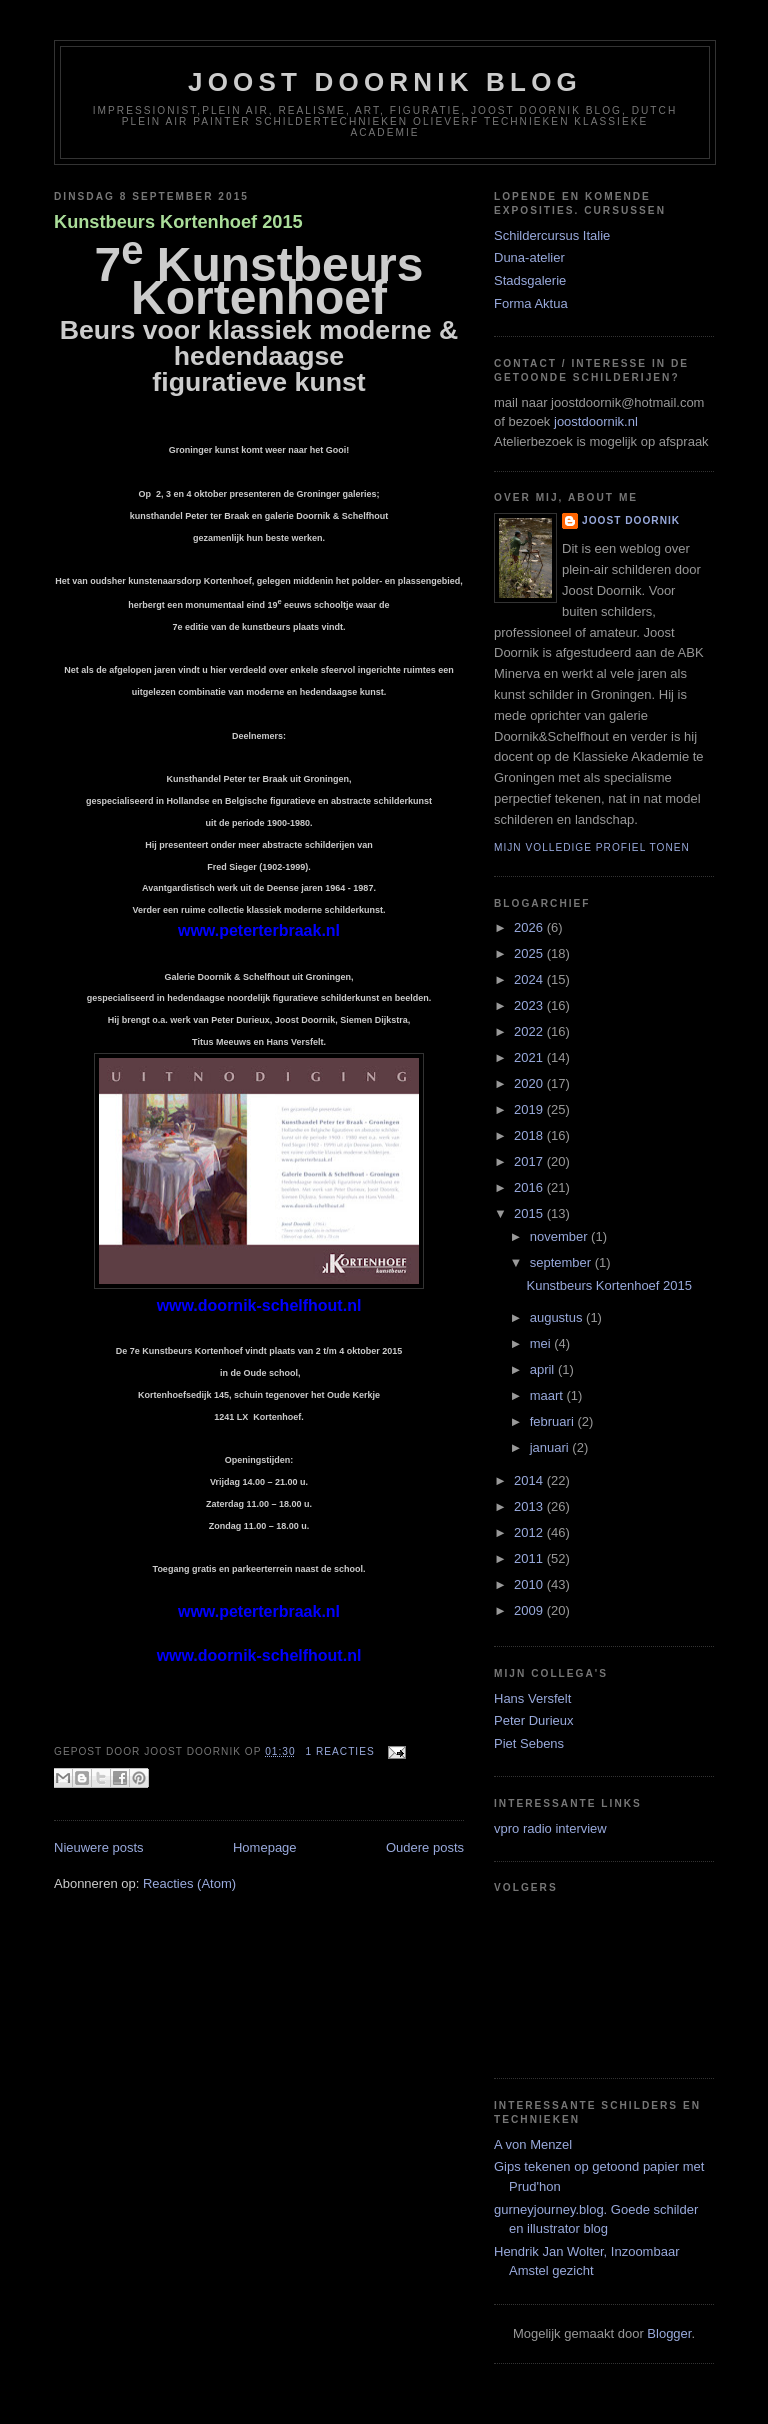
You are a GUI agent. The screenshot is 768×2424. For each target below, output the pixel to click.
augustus (558, 1317)
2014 (530, 1480)
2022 (530, 1031)
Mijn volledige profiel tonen (592, 847)
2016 (530, 1187)
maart (548, 1395)
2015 (530, 1213)
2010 (530, 1584)
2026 (530, 927)
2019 (530, 1109)
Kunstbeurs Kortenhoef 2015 (178, 222)
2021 (530, 1057)
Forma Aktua (531, 303)
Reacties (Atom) (189, 1883)
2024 (530, 979)
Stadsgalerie (530, 280)
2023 (530, 1005)
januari (551, 1447)
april (544, 1369)
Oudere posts (425, 1847)
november (560, 1236)
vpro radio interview (550, 1828)
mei (542, 1343)
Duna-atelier (529, 257)
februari (554, 1421)
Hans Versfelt (532, 1698)
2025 (530, 953)
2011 (530, 1558)
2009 (530, 1610)
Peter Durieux (533, 1720)
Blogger (669, 2333)
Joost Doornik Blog (385, 82)
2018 (530, 1135)
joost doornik (631, 520)
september (562, 1262)
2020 (530, 1083)
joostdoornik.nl (593, 421)
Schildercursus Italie (552, 235)
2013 (530, 1506)
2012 (530, 1532)
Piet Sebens (529, 1743)
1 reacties (339, 1751)
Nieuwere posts (99, 1847)
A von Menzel (533, 2144)
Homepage (265, 1847)
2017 (530, 1161)
